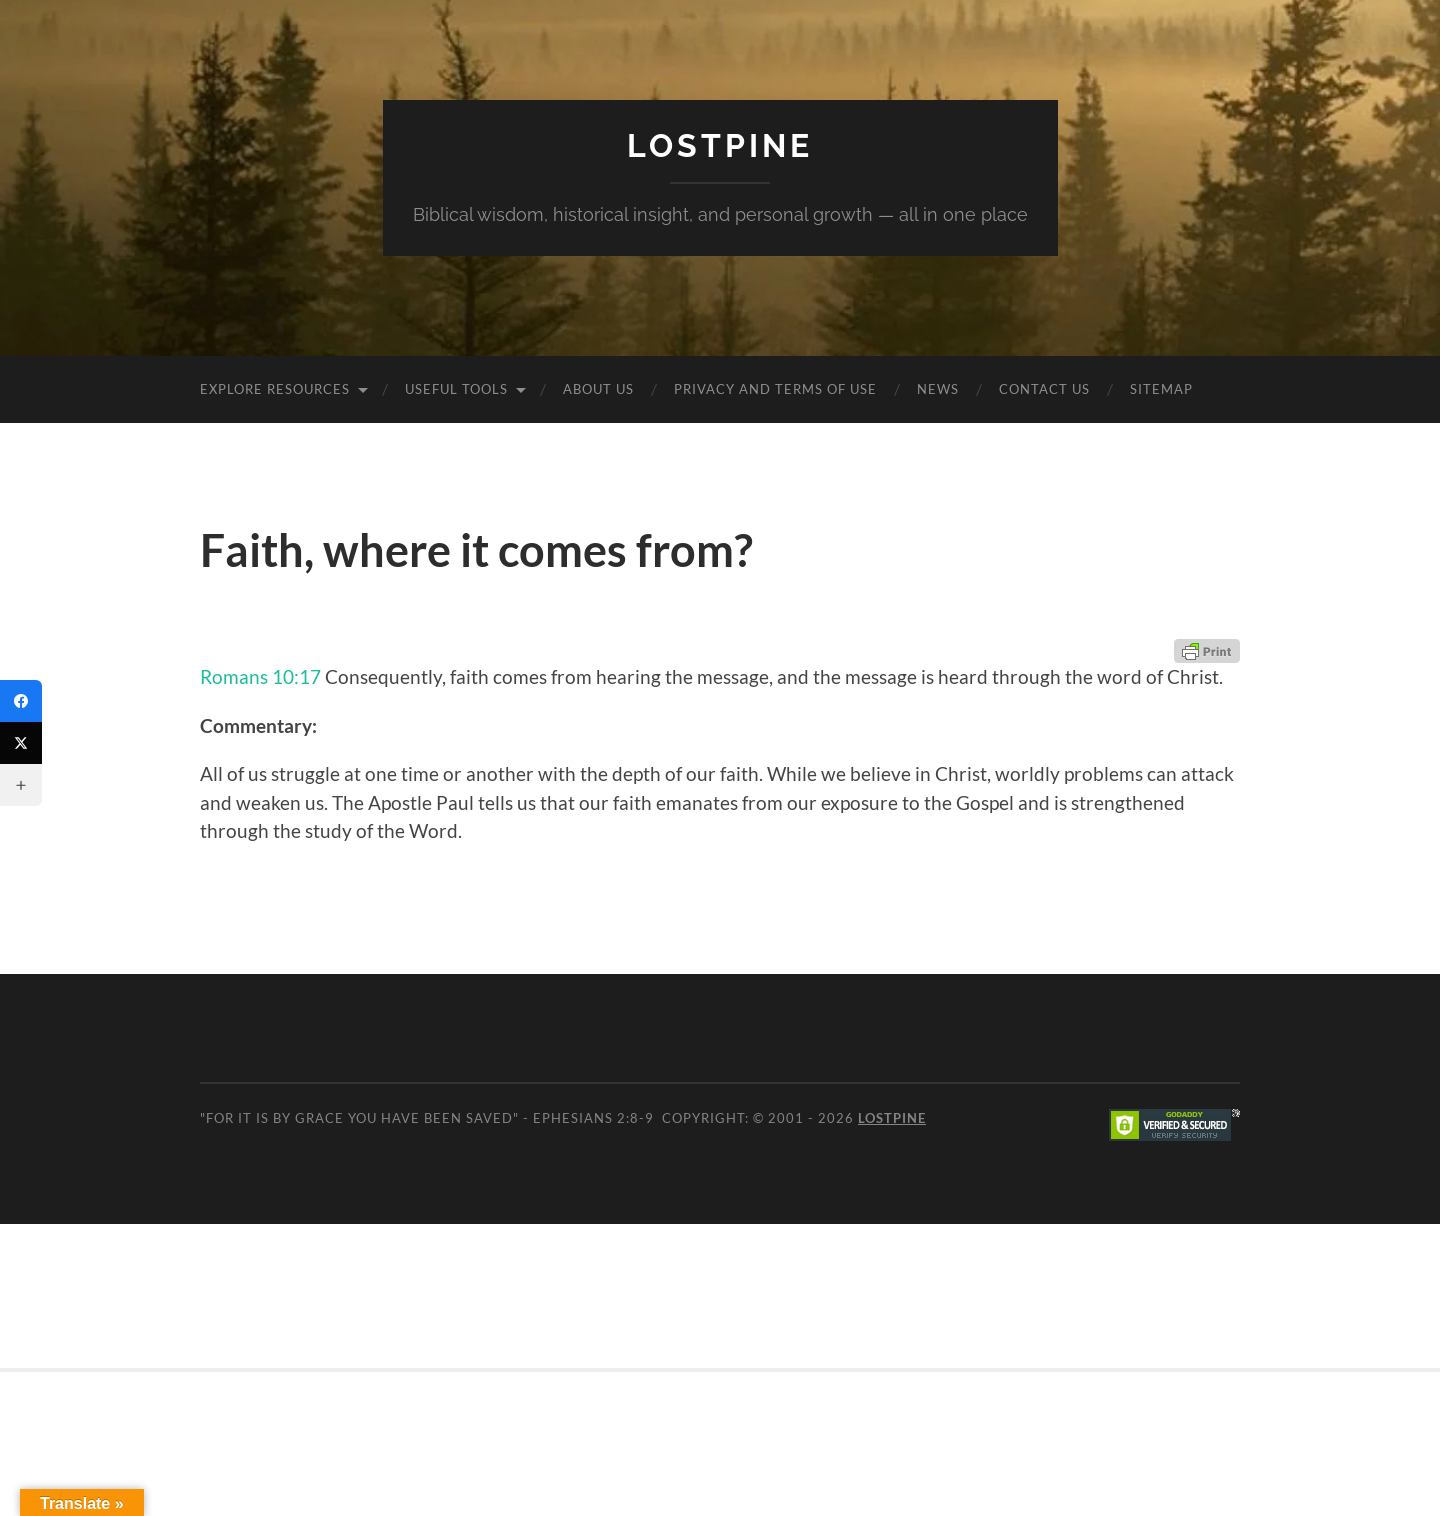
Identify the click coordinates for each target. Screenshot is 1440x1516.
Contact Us (1044, 389)
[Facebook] (21, 701)
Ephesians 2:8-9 (593, 1118)
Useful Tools (456, 389)
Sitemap (1161, 389)
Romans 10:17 (260, 676)
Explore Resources (275, 389)
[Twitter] (21, 743)
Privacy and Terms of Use (775, 389)
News (938, 389)
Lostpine (720, 145)
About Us (598, 389)
